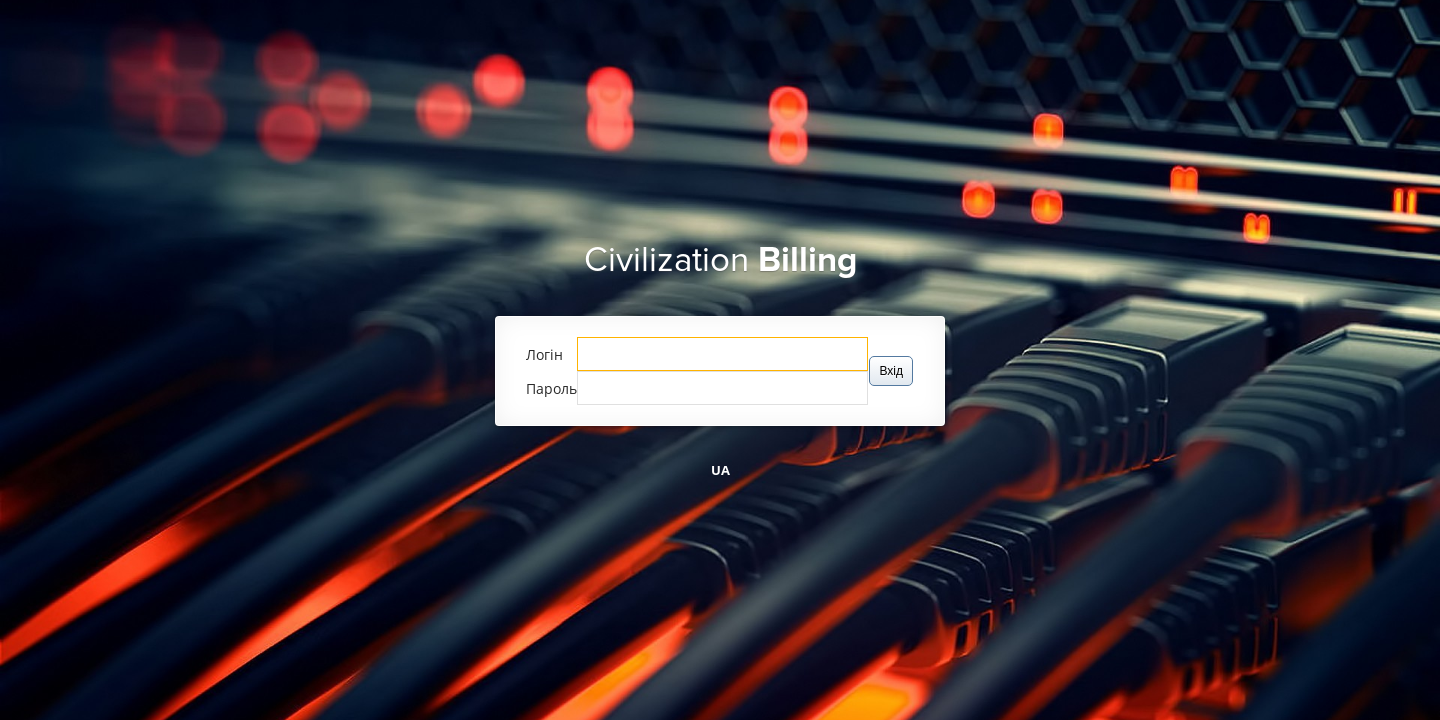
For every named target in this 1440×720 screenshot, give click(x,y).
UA (720, 470)
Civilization (720, 260)
